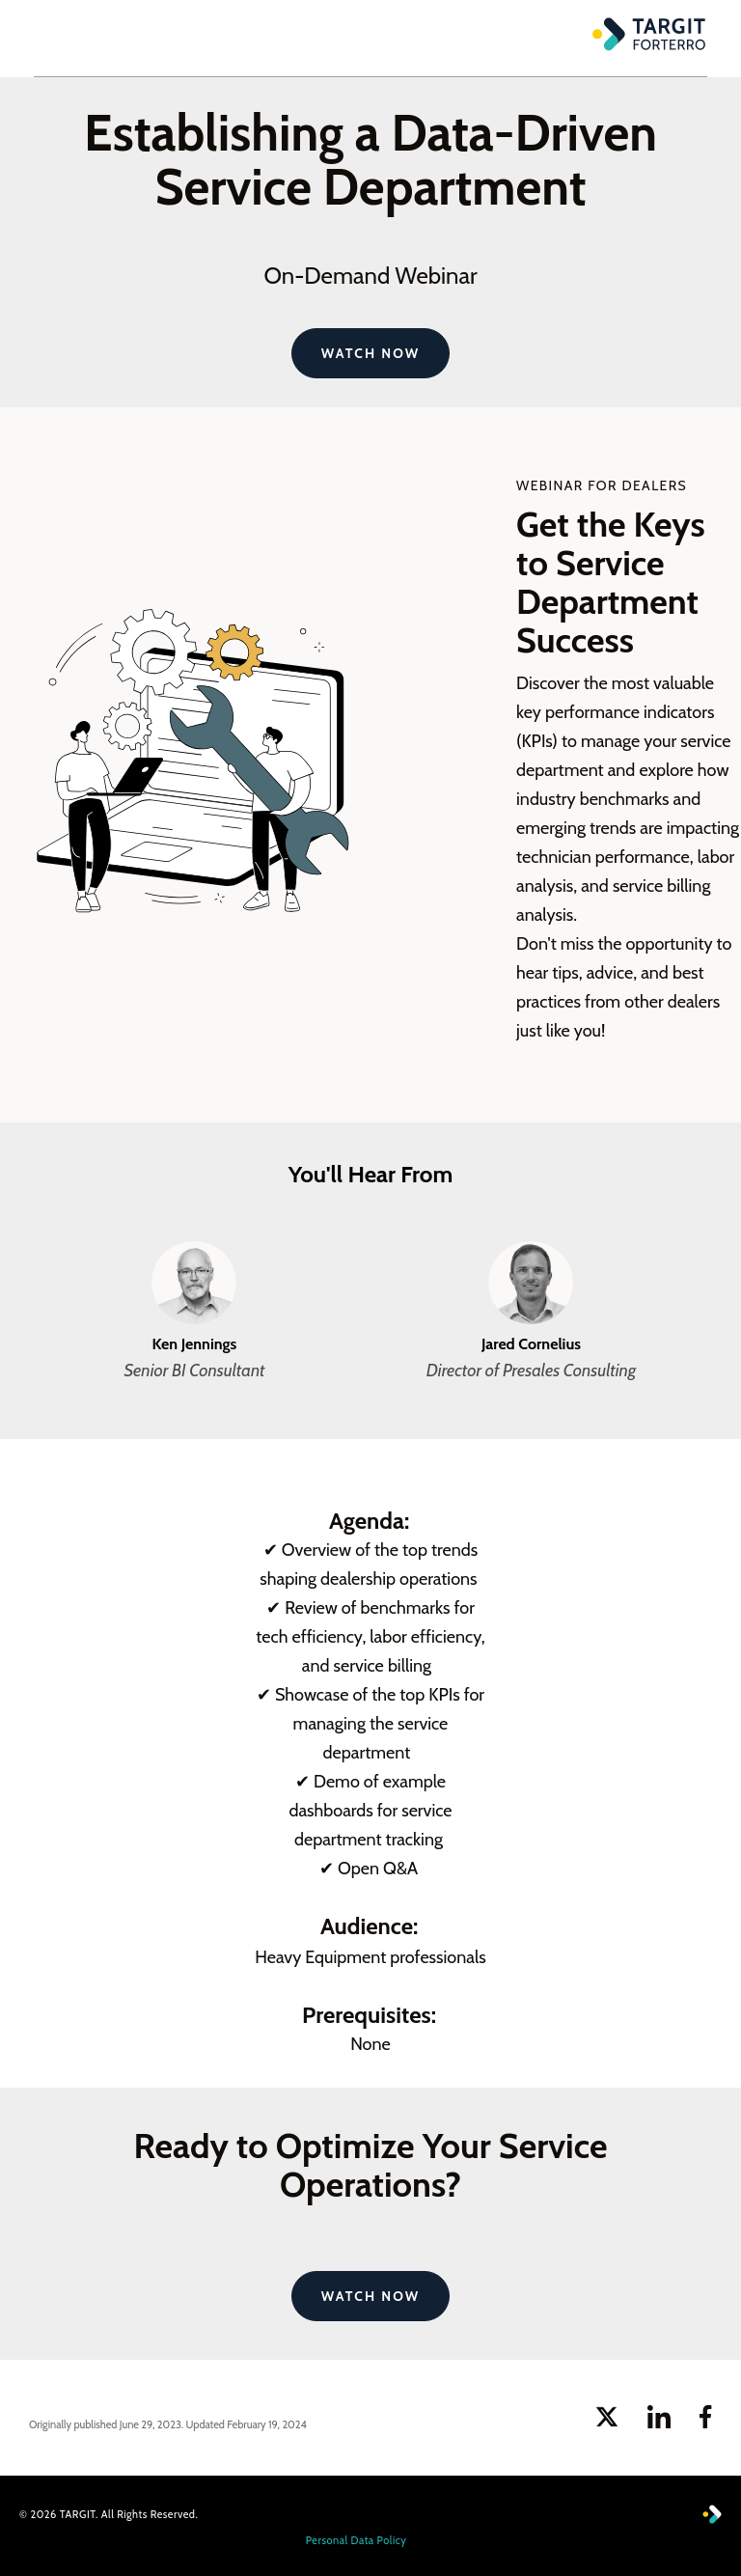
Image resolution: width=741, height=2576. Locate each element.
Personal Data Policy (356, 2540)
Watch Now (370, 353)
